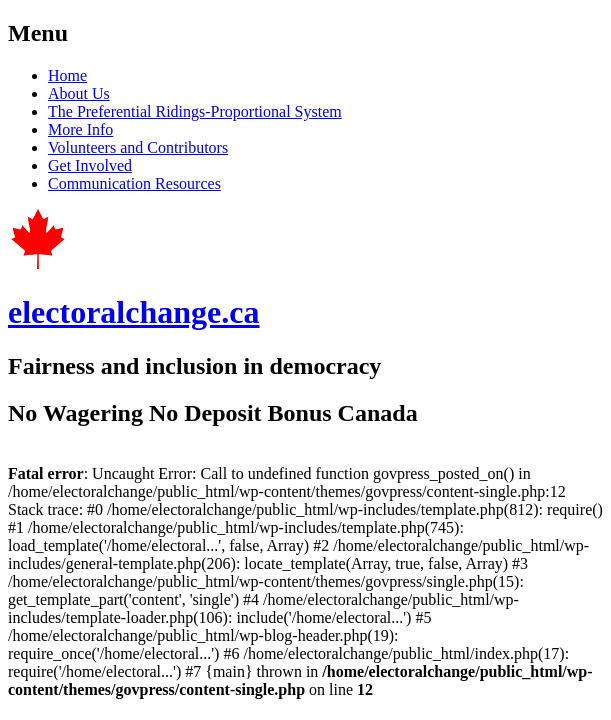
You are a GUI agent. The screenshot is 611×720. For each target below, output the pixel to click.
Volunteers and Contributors (138, 147)
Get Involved (90, 165)
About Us (79, 93)
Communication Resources (134, 183)
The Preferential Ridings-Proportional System (195, 111)
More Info (80, 129)
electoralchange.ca (133, 312)
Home (67, 75)
